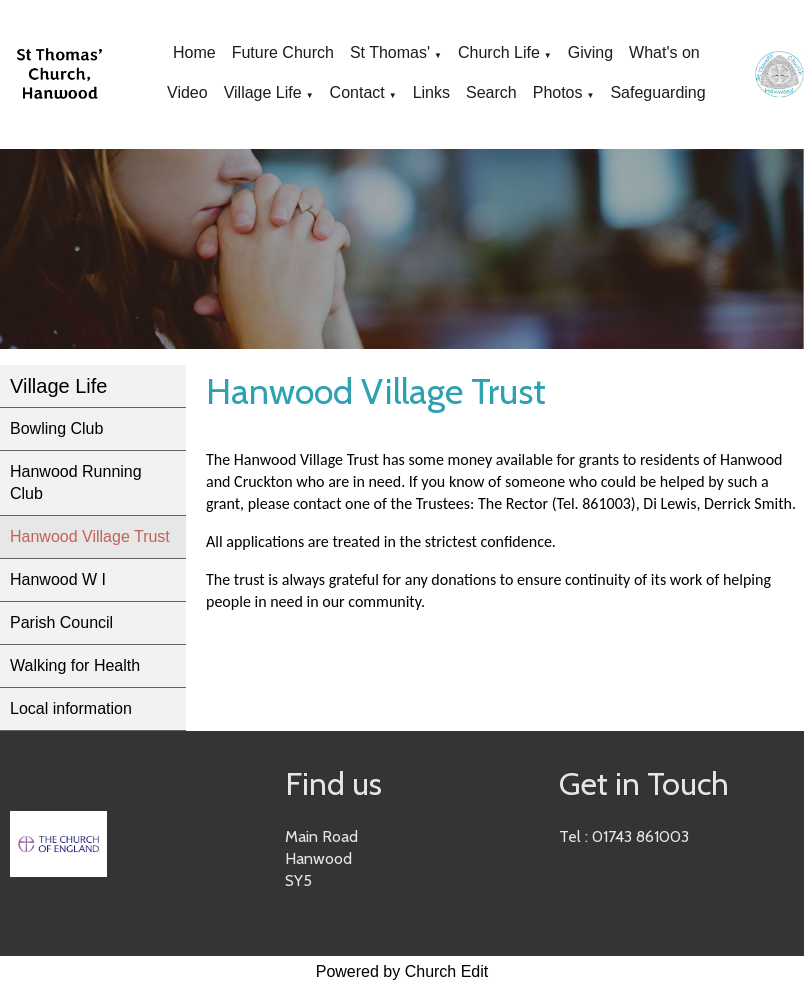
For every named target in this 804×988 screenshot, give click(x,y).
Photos (558, 92)
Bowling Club (56, 428)
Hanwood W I (58, 579)
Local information (71, 708)
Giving (590, 52)
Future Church (283, 52)
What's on (664, 52)
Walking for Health (75, 665)
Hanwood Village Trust (90, 536)
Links (431, 92)
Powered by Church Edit (402, 971)
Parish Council (61, 622)
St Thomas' (390, 52)
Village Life (263, 92)
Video (187, 92)
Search (491, 92)
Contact (357, 92)
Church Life (499, 52)
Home (194, 52)
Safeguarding (657, 92)
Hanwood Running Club (76, 482)
